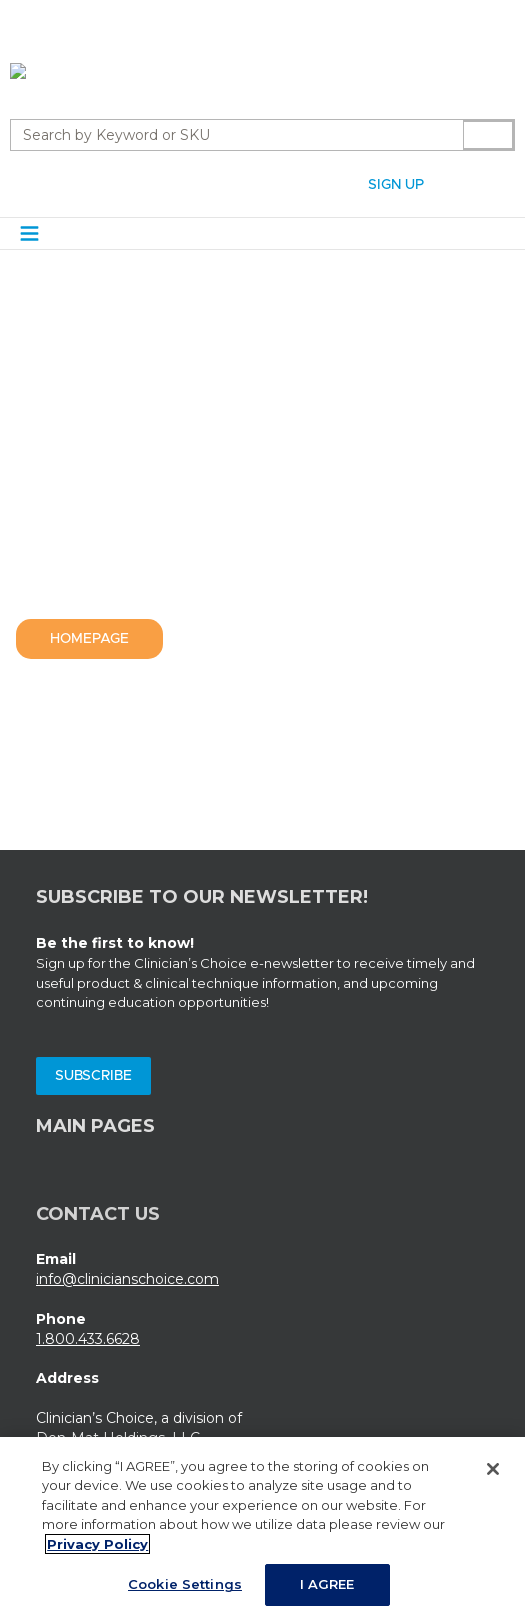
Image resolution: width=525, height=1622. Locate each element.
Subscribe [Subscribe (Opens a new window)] (93, 1076)
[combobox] (229, 135)
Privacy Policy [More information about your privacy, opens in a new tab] (97, 1552)
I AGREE (327, 1593)
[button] (459, 183)
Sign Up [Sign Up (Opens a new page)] (396, 185)
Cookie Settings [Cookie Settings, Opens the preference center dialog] (185, 1593)
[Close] (493, 1477)
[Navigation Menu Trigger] (29, 233)
